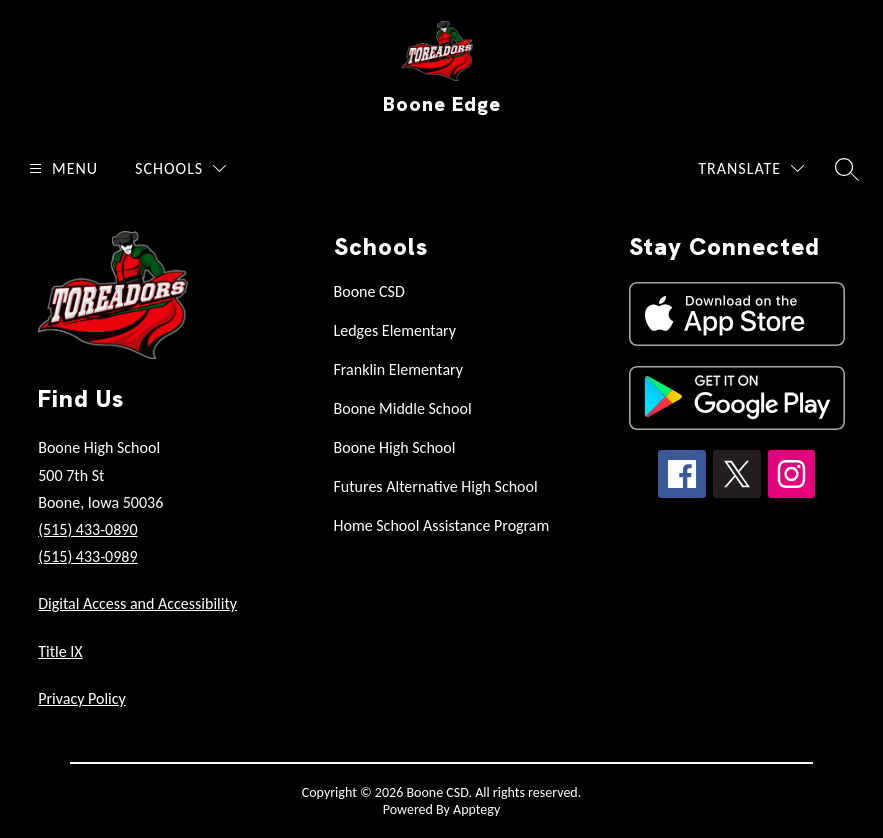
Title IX (60, 651)
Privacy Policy (82, 698)
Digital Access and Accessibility (137, 603)
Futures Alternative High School (436, 486)
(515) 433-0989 (87, 556)
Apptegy (476, 809)
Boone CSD (369, 291)
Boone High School (395, 447)
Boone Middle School (403, 408)
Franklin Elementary (398, 369)
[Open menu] (61, 168)
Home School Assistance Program (442, 525)
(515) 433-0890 (87, 529)
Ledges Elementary (395, 330)
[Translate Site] (751, 168)
